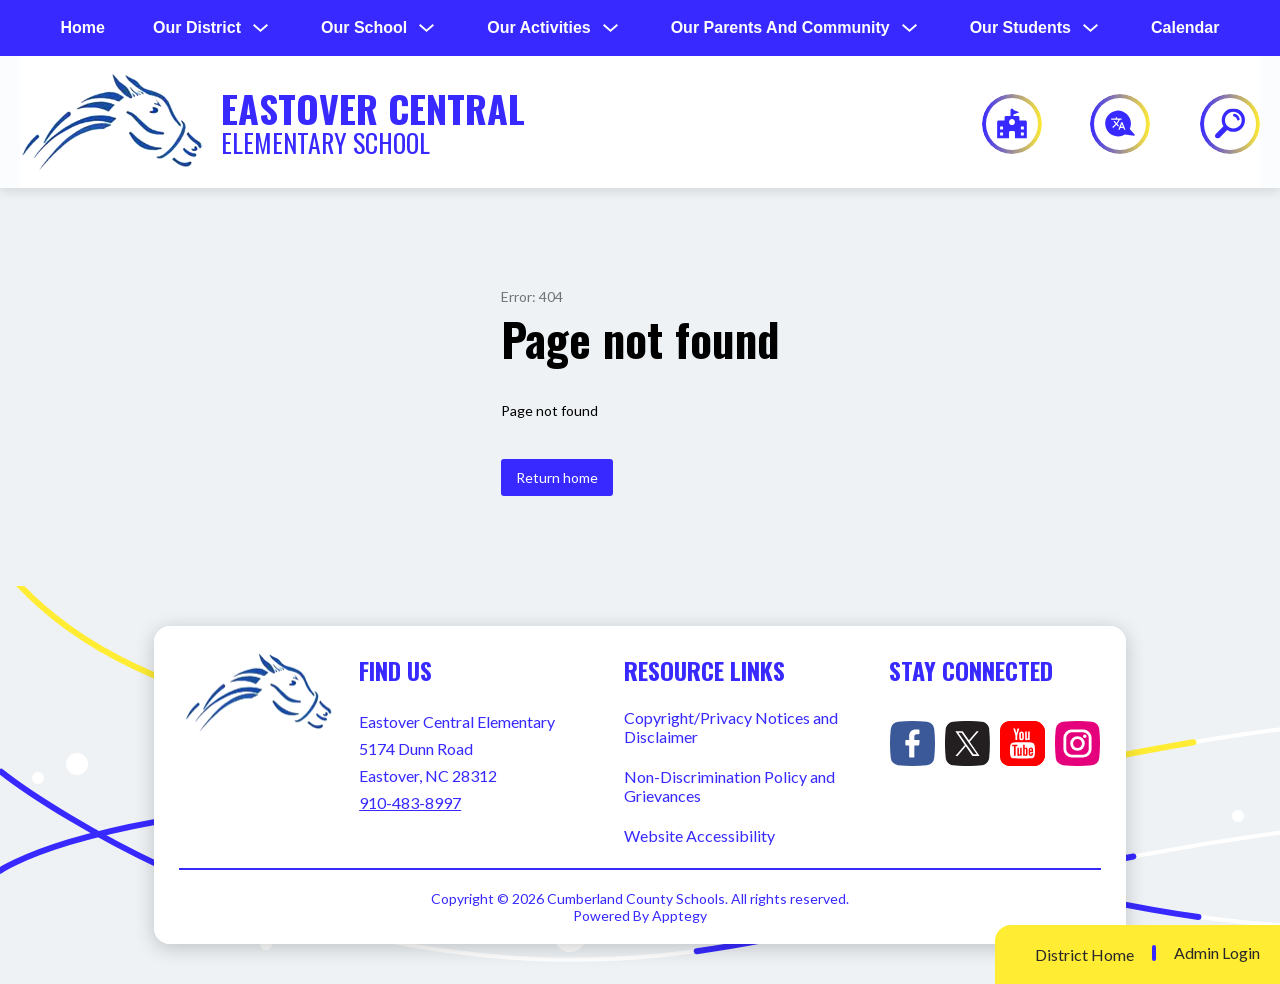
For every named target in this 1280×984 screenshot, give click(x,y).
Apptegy (679, 915)
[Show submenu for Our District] (197, 28)
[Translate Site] (1108, 124)
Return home (557, 477)
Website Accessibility (699, 835)
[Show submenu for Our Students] (1020, 28)
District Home (1084, 954)
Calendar (1185, 27)
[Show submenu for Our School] (364, 28)
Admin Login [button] (1217, 953)
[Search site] (1217, 124)
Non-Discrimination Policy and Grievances (729, 786)
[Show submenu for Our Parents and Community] (780, 28)
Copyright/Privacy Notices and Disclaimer (731, 727)
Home (83, 27)
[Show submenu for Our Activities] (538, 28)
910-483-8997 (410, 802)
